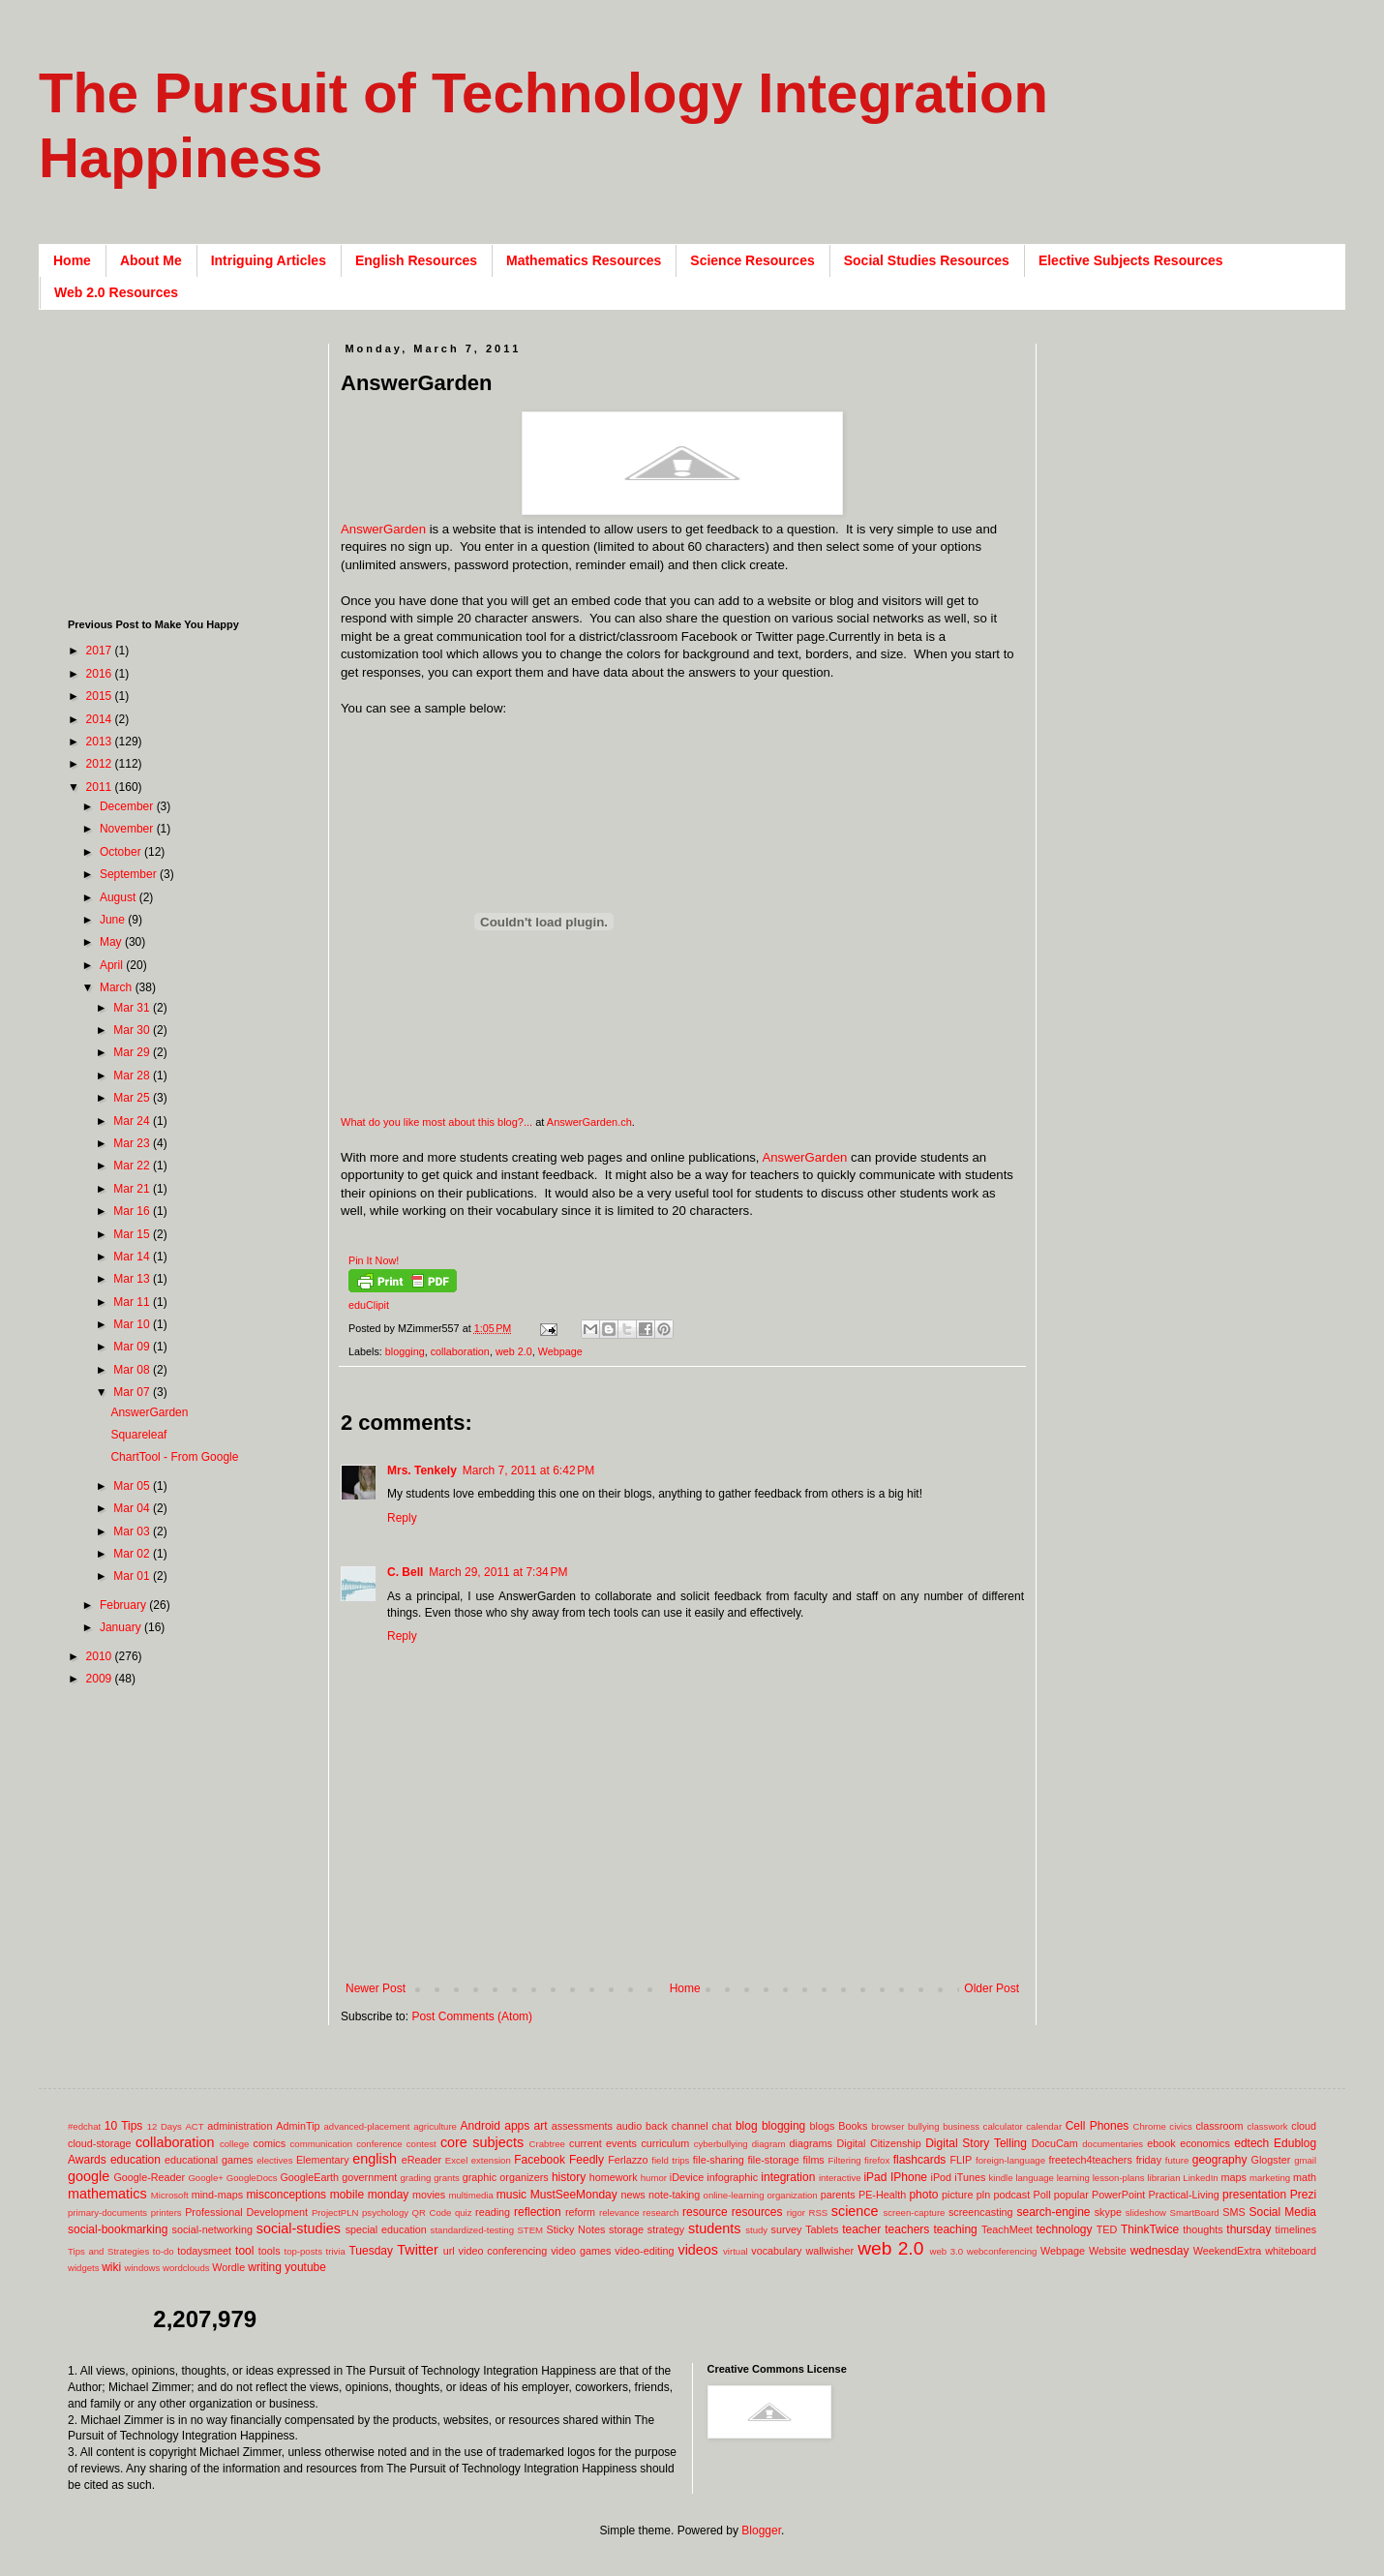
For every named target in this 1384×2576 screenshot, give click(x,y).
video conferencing (503, 2251)
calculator (1003, 2126)
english (374, 2159)
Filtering (844, 2160)
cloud (1303, 2126)
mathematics (107, 2193)
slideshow (1146, 2212)
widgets (84, 2267)
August (119, 897)
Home (72, 260)
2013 (100, 741)
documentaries (1112, 2143)
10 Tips (124, 2126)
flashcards (920, 2160)
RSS (817, 2212)
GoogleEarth (309, 2177)
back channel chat (689, 2126)
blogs (822, 2126)
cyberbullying (721, 2143)
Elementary (322, 2160)
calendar (1044, 2126)
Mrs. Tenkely (422, 1470)
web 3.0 (947, 2251)
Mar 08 (133, 1370)
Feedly (586, 2160)
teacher (861, 2229)
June (114, 919)
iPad (875, 2177)
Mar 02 (133, 1554)
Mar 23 (133, 1143)
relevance (619, 2212)
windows (143, 2267)
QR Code (432, 2212)
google (88, 2176)
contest (421, 2143)
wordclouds (186, 2267)
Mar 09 (133, 1346)
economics (1205, 2143)
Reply (402, 1518)
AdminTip (297, 2126)
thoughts (1202, 2229)
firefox (876, 2160)
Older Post (991, 1988)
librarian (1163, 2177)
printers (166, 2212)
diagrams (811, 2143)
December (128, 806)
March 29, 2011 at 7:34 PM (498, 1572)
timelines (1296, 2229)
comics (270, 2143)
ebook (1161, 2143)
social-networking (212, 2229)
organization (792, 2195)
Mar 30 (133, 1030)
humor (654, 2177)
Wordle (228, 2267)
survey (786, 2229)
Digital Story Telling (976, 2143)
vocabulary (776, 2251)
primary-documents (107, 2212)
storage (626, 2229)
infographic (732, 2177)
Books (852, 2126)
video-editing (644, 2251)
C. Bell (405, 1572)
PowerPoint (1118, 2194)
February (124, 1605)
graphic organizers (506, 2177)
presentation (1254, 2194)
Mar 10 (133, 1324)
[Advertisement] (189, 465)
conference (379, 2143)
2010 (100, 1656)
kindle (1001, 2177)
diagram (769, 2143)
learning (1073, 2177)
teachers (907, 2229)
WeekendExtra (1227, 2251)
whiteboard (1290, 2251)
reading (492, 2212)
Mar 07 (133, 1392)
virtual (735, 2251)
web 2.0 (514, 1351)
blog (747, 2126)
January (122, 1627)
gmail (1305, 2160)
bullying (924, 2126)
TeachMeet (1007, 2229)
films (814, 2160)
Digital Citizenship (878, 2143)
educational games (209, 2160)
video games (581, 2251)
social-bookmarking (117, 2229)
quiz (463, 2212)
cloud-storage (99, 2143)
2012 (100, 764)
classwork (1268, 2126)
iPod (941, 2177)
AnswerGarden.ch (589, 1122)
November (128, 828)
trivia (336, 2251)
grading (415, 2177)
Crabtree (547, 2143)
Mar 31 (133, 1008)
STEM (530, 2230)
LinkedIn (1200, 2177)
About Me (151, 260)
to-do (163, 2251)
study (756, 2230)
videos (697, 2250)
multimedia (470, 2195)
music (511, 2194)
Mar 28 (133, 1075)
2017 (100, 650)
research (660, 2212)
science (855, 2211)
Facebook (539, 2160)
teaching (955, 2229)
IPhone (908, 2177)
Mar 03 (133, 1531)
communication (321, 2143)
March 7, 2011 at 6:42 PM (528, 1470)
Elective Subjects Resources (1130, 260)
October (122, 852)
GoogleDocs (252, 2177)
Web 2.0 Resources (116, 292)
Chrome (1149, 2126)
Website (1108, 2251)
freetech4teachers (1089, 2160)
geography (1220, 2160)
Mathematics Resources (583, 260)
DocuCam (1055, 2143)
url (449, 2251)
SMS (1233, 2212)
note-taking (674, 2194)
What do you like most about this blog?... (436, 1122)
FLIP (960, 2160)
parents (838, 2194)
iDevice (687, 2177)
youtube (305, 2267)
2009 (100, 1678)
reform (580, 2212)
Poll (1042, 2194)
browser (887, 2126)
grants (447, 2177)
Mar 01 (133, 1576)
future (1177, 2160)
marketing (1269, 2177)
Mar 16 (133, 1211)
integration (788, 2177)
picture (957, 2194)
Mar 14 (133, 1256)
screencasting (980, 2212)
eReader (421, 2160)
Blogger (761, 2530)
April (113, 965)
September (130, 874)
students (714, 2228)
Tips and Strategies (108, 2251)
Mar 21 (133, 1189)
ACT (194, 2126)
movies (428, 2194)
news (632, 2194)
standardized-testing (472, 2230)
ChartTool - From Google (174, 1457)
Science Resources (752, 260)
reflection (537, 2212)
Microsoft (170, 2195)
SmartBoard (1194, 2212)
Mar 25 (133, 1098)
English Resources (416, 260)
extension (491, 2160)
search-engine (1053, 2212)
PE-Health (882, 2194)
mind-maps (217, 2194)
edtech (1251, 2143)
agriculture (435, 2126)
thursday (1248, 2229)
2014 (100, 719)
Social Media (1282, 2212)
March (117, 987)
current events (603, 2143)
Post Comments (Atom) (471, 2016)
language (1034, 2177)
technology (1065, 2229)
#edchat (84, 2126)
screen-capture (914, 2212)
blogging (405, 1351)
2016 (100, 674)
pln (983, 2194)
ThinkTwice (1150, 2229)
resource (705, 2212)
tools (269, 2251)
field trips (670, 2160)
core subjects (482, 2142)
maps (1233, 2177)
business (961, 2126)
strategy (665, 2229)
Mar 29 (133, 1052)
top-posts (302, 2251)
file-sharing (718, 2160)
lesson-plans (1119, 2177)
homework (613, 2177)
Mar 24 (133, 1121)
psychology (385, 2212)
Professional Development (246, 2212)
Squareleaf (138, 1434)
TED (1107, 2229)
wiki (111, 2267)
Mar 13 (133, 1279)
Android (480, 2126)
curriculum (665, 2143)
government (369, 2177)
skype (1108, 2212)
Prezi (1303, 2194)
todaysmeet (204, 2251)
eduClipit (368, 1305)
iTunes (969, 2177)
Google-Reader (149, 2177)
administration (239, 2126)
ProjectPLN (335, 2212)
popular (1071, 2194)
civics (1180, 2126)
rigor (796, 2212)
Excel (456, 2160)
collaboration (460, 1351)
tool (244, 2251)
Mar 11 (133, 1302)
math (1304, 2177)
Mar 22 (133, 1165)
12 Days (164, 2126)
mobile (347, 2194)
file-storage (772, 2160)
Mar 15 (133, 1234)
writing (265, 2267)
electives (274, 2160)
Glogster (1271, 2160)
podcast (1011, 2194)
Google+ (206, 2177)
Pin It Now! (373, 1260)
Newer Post (376, 1988)
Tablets (821, 2229)
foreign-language (1010, 2160)
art (541, 2126)
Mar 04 (133, 1508)
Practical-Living (1184, 2194)
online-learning (734, 2195)
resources (757, 2212)
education (135, 2160)
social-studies (298, 2228)
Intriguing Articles (268, 260)
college (234, 2143)
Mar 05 (133, 1486)
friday (1148, 2160)
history (569, 2177)
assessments (582, 2126)
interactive (840, 2177)
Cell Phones (1097, 2126)
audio (629, 2126)
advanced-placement (366, 2126)
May (112, 942)
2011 (100, 787)
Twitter (417, 2250)
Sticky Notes (576, 2229)
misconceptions (286, 2194)
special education (386, 2229)
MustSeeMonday (573, 2194)
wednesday (1159, 2251)
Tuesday (370, 2251)
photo (923, 2194)
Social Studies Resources (926, 260)
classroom (1219, 2126)
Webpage (560, 1351)
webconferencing (1002, 2251)
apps (516, 2126)
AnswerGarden (383, 529)
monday (388, 2194)
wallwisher (829, 2251)
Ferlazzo (627, 2160)
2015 (100, 696)
